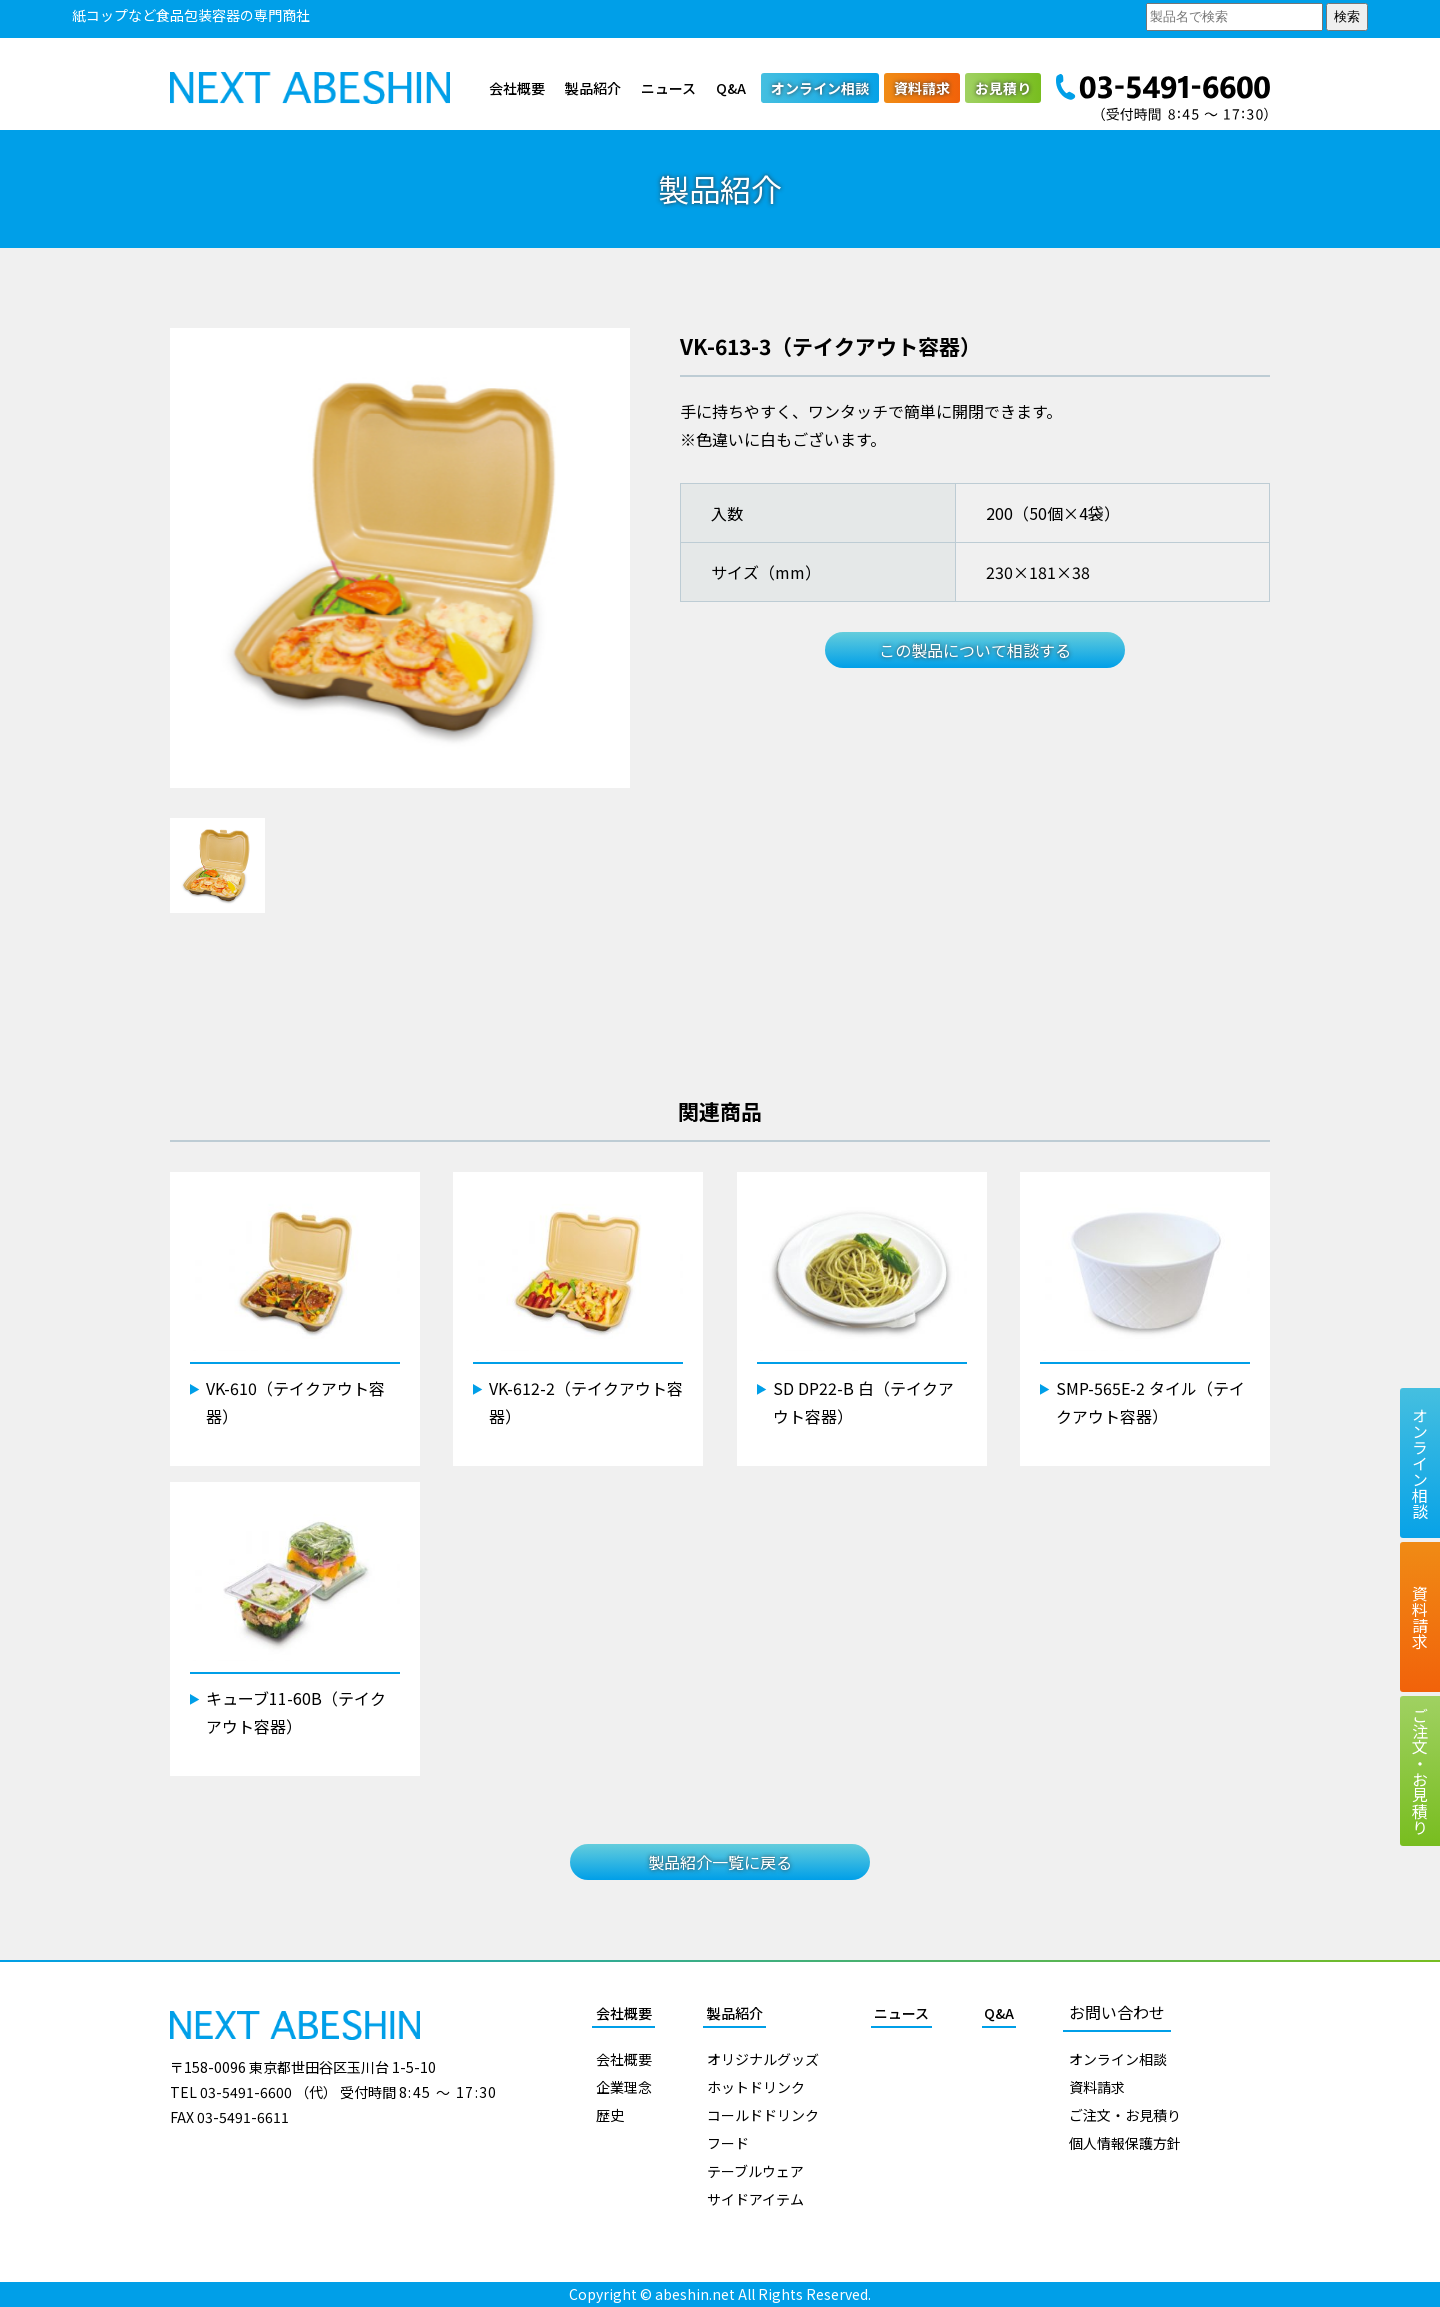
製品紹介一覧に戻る (720, 1862)
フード (728, 2143)
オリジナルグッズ (763, 2059)
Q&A (731, 88)
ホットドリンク (756, 2087)
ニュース (668, 88)
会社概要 (517, 88)
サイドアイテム (755, 2199)
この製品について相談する (975, 650)
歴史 (610, 2115)
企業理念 (624, 2087)
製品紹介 (593, 88)
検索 (1347, 16)
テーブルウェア (755, 2171)
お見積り (1003, 88)
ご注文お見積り (1420, 1771)
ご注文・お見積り (1125, 2115)
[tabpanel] (400, 558)
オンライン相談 (820, 88)
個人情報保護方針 (1125, 2143)
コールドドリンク (763, 2115)
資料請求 (922, 88)
